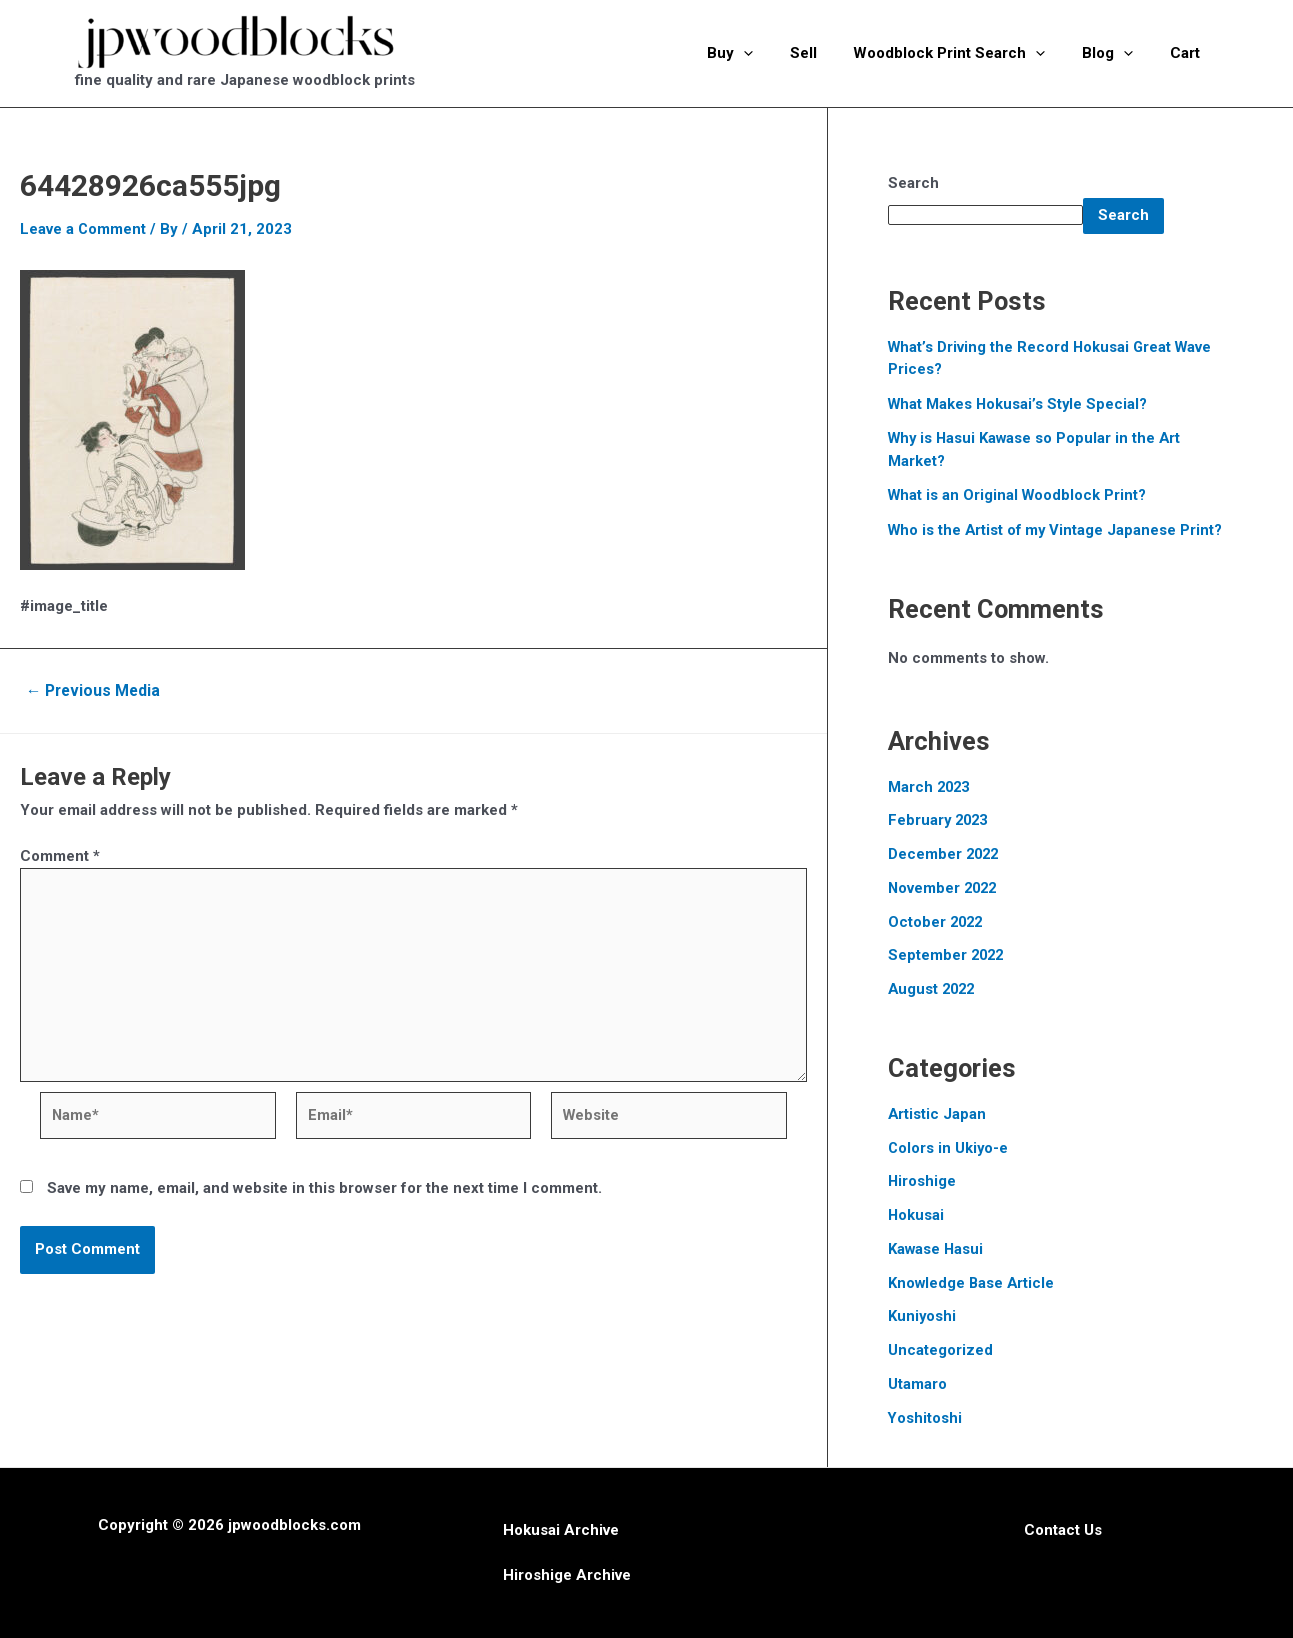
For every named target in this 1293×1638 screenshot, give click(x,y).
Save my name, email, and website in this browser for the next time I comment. (324, 1192)
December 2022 (945, 854)
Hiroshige (922, 1181)
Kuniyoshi (922, 1316)
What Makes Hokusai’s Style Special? (1019, 404)
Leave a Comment (83, 229)
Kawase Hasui (936, 1249)
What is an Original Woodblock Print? (1019, 495)
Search (913, 183)
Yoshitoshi (925, 1418)
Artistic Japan (937, 1114)
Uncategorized (940, 1350)
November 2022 (944, 888)
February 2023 (940, 820)
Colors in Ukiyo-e (949, 1148)
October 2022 (937, 922)
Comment (60, 856)
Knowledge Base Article (972, 1283)
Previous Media (95, 691)
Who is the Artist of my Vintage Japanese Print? (1057, 530)
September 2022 (947, 955)
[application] (773, 53)
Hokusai (916, 1215)
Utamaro (917, 1384)
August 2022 (933, 989)
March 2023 (930, 787)
